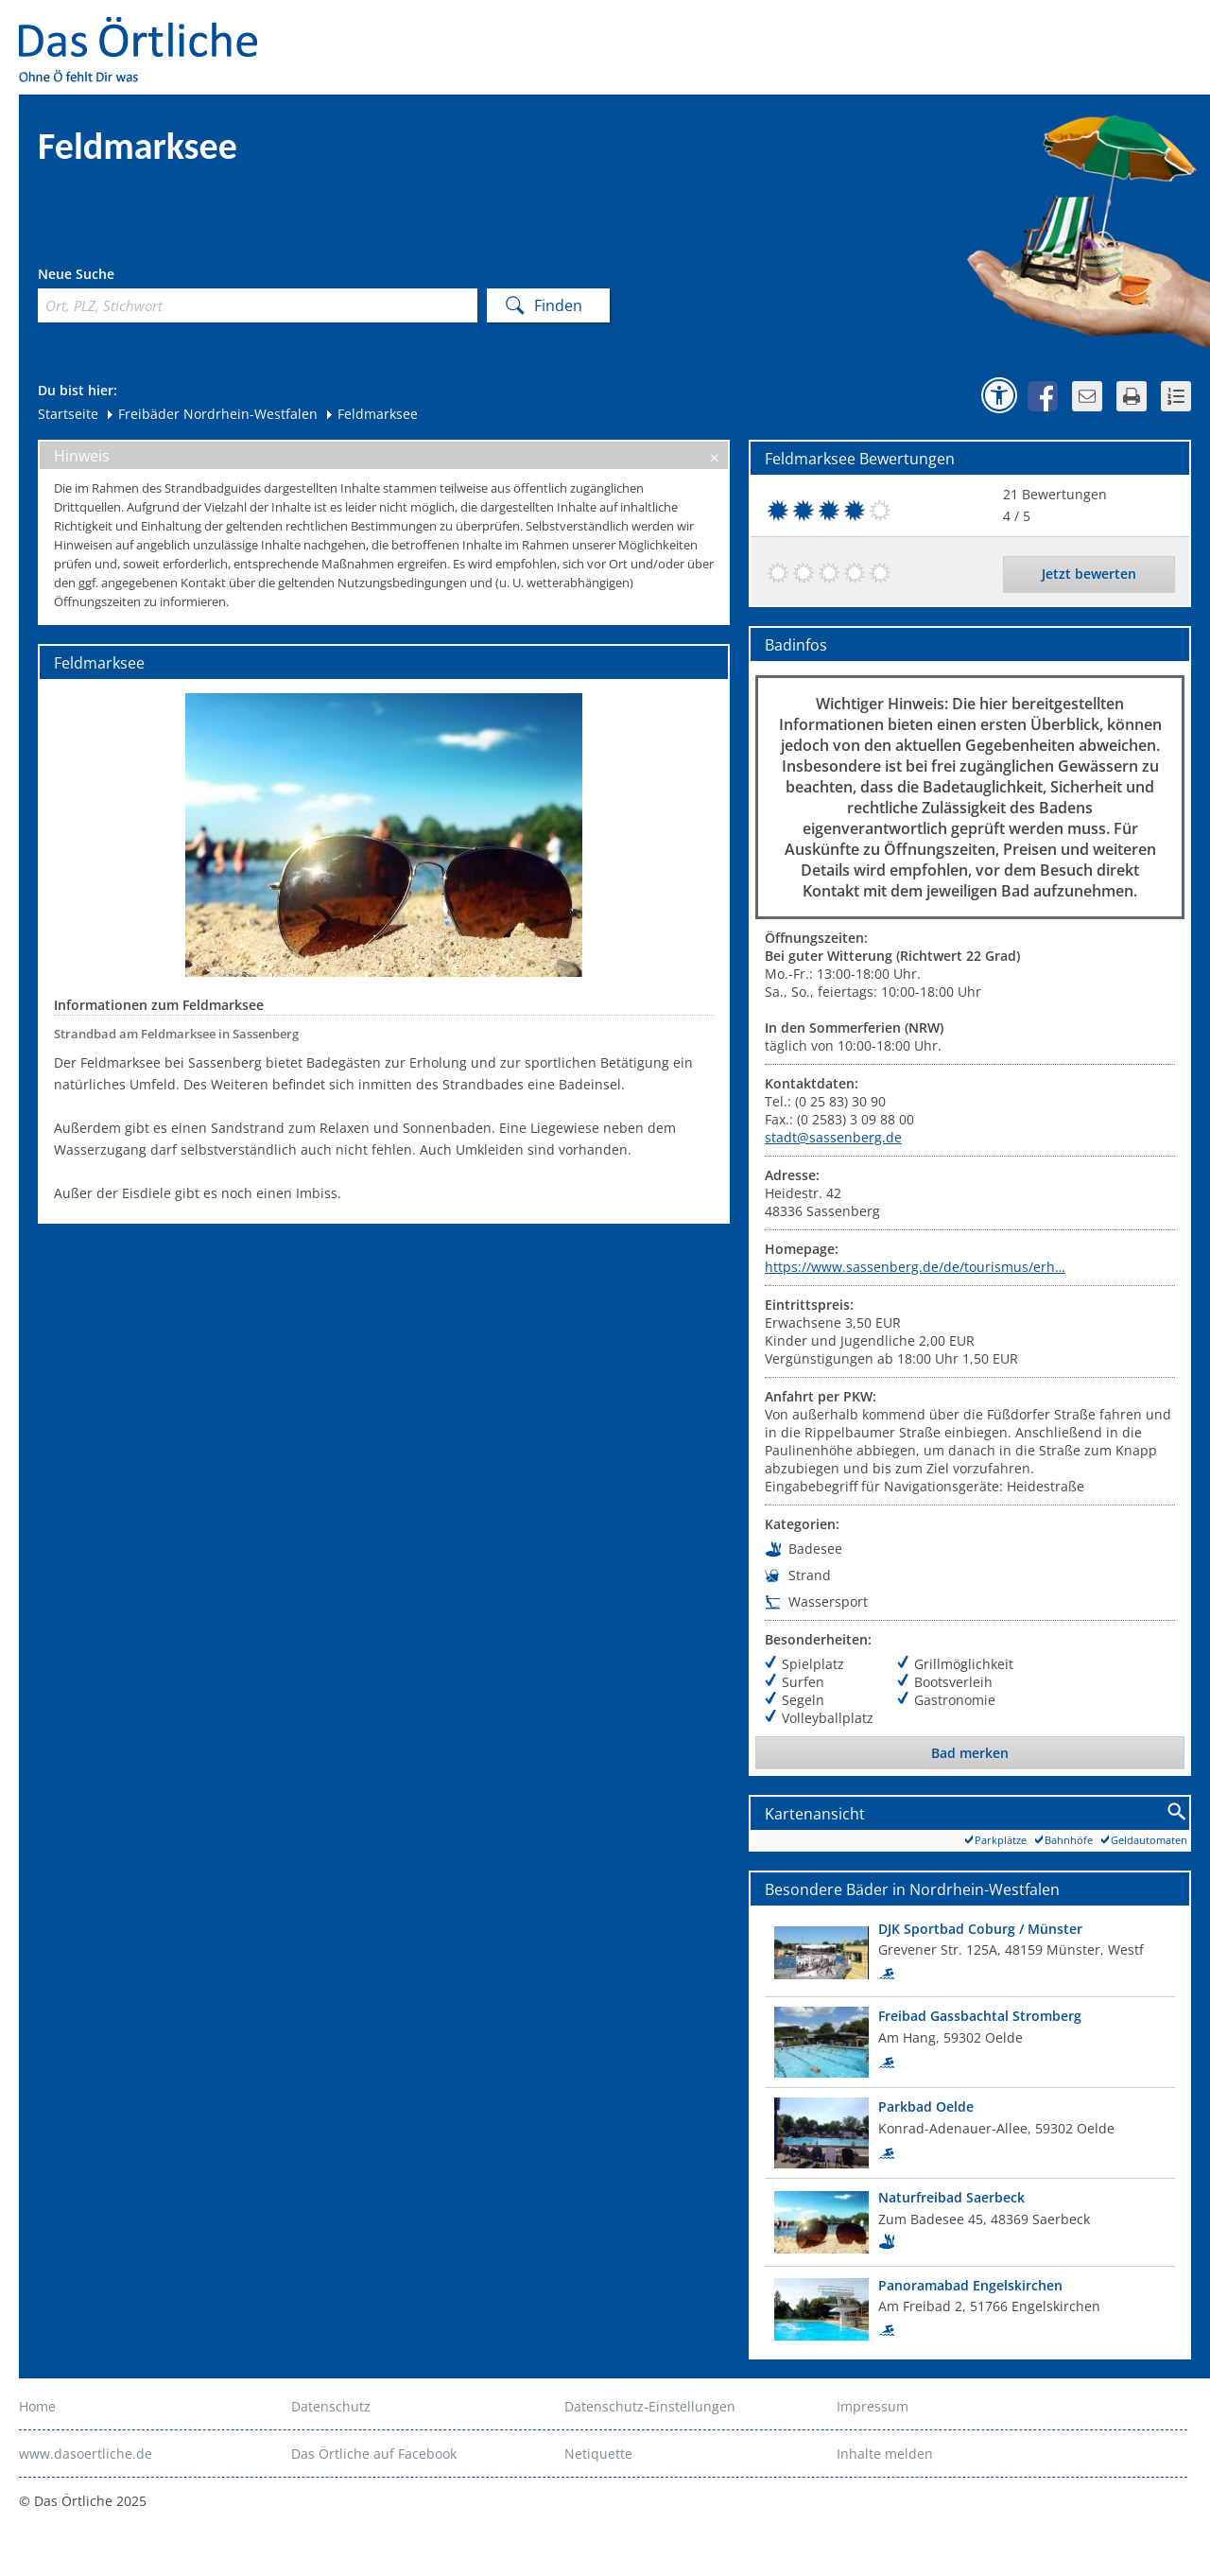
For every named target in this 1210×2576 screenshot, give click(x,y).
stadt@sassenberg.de (833, 1137)
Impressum (872, 2406)
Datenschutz (331, 2406)
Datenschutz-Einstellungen (649, 2406)
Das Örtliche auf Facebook (374, 2454)
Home (37, 2406)
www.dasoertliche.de (85, 2454)
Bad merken (970, 1753)
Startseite (68, 414)
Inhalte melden (885, 2454)
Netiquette (598, 2454)
